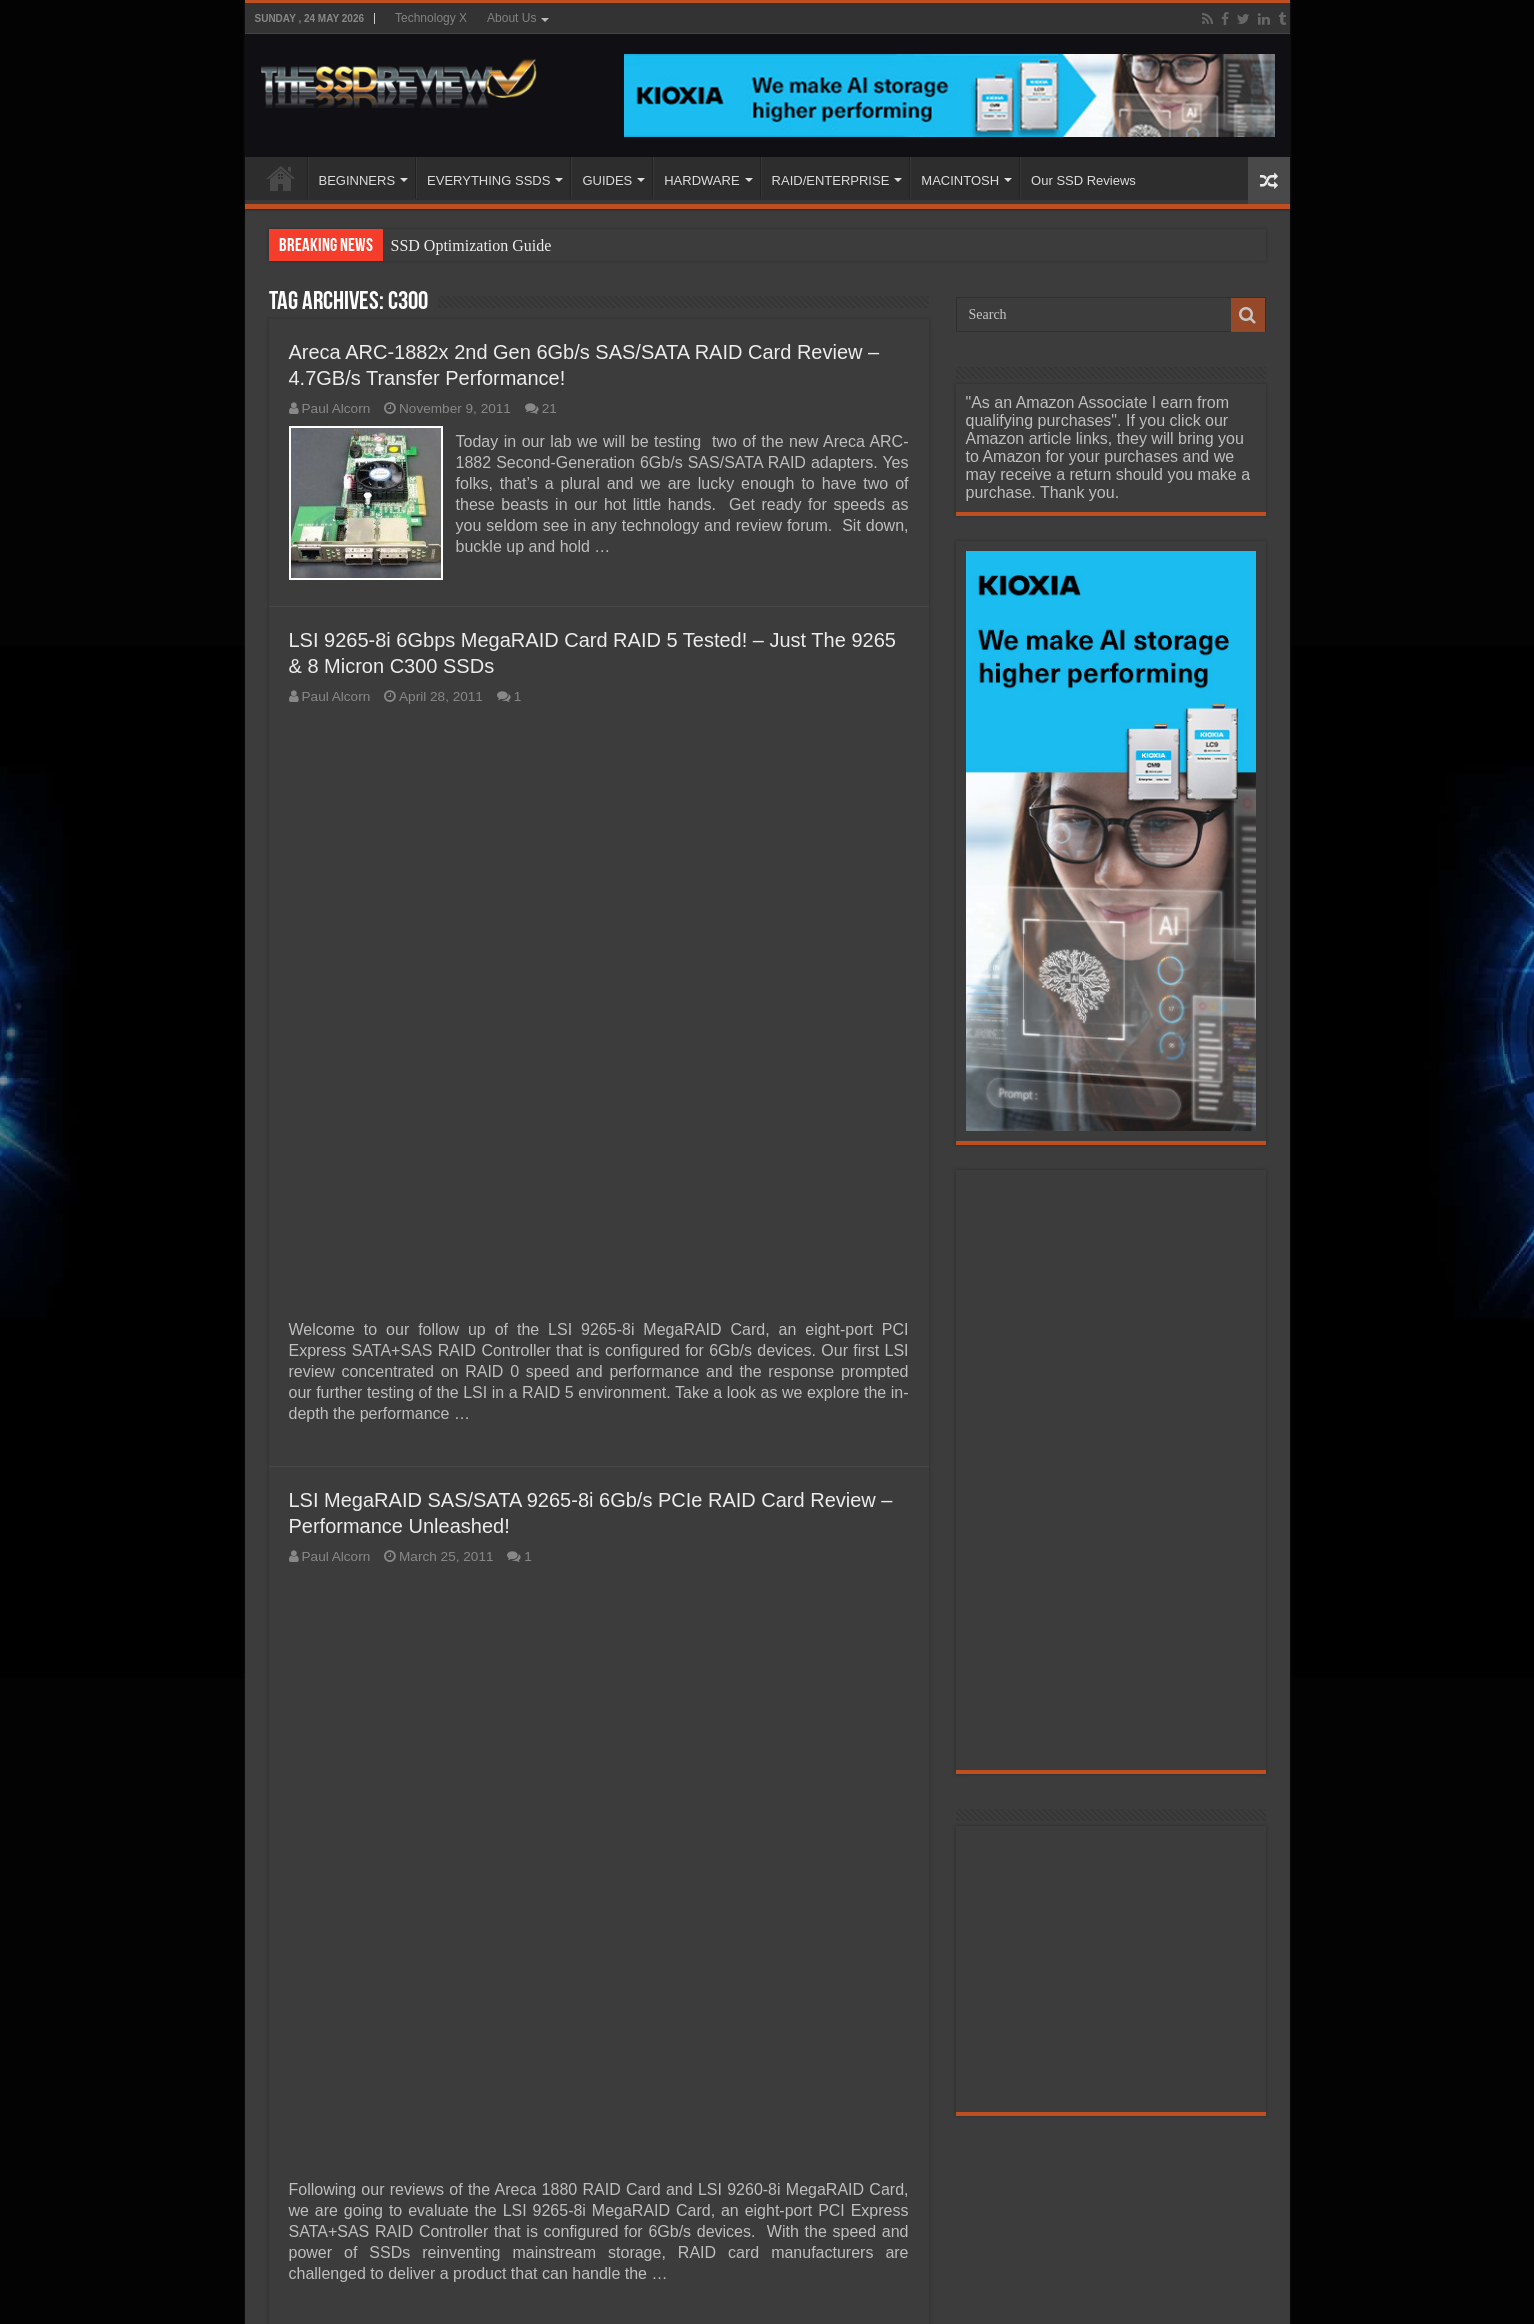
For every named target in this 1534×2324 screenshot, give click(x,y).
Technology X (431, 18)
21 (549, 408)
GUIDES (607, 180)
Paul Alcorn (336, 408)
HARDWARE (701, 180)
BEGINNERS (357, 180)
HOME (281, 178)
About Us (511, 18)
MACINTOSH (960, 180)
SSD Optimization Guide (471, 245)
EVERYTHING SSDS (488, 180)
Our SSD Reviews (1083, 180)
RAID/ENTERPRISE (831, 180)
